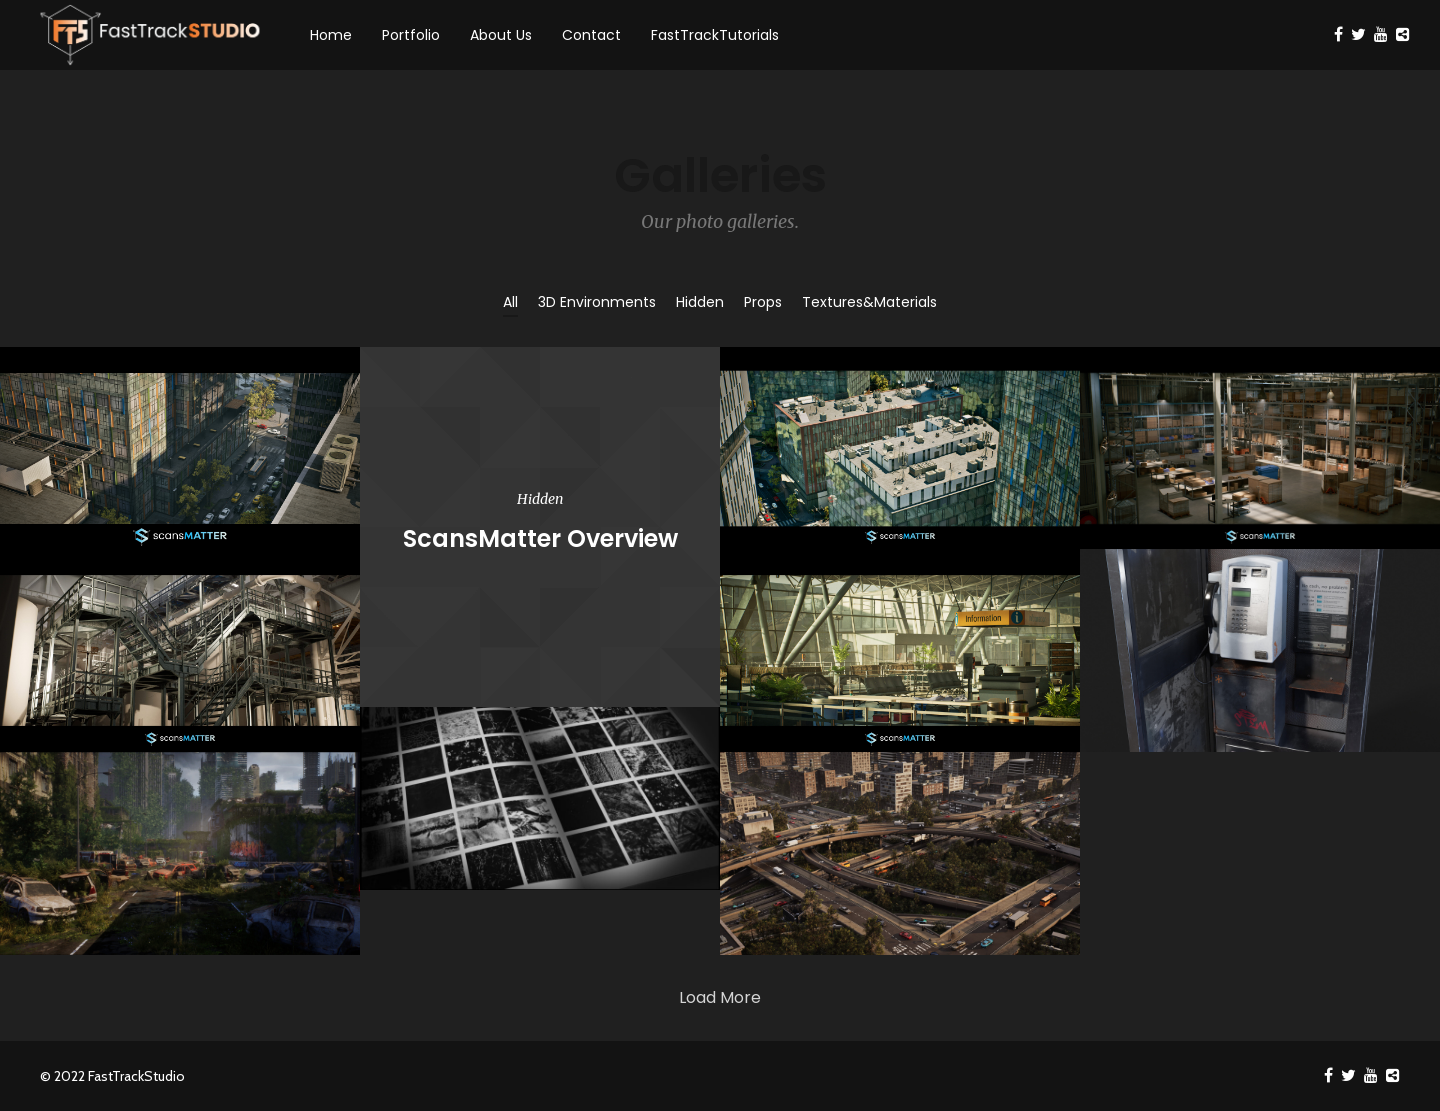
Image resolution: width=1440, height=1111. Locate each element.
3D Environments (597, 302)
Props (763, 302)
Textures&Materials (869, 302)
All (510, 302)
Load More (720, 997)
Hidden (700, 302)
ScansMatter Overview (540, 538)
